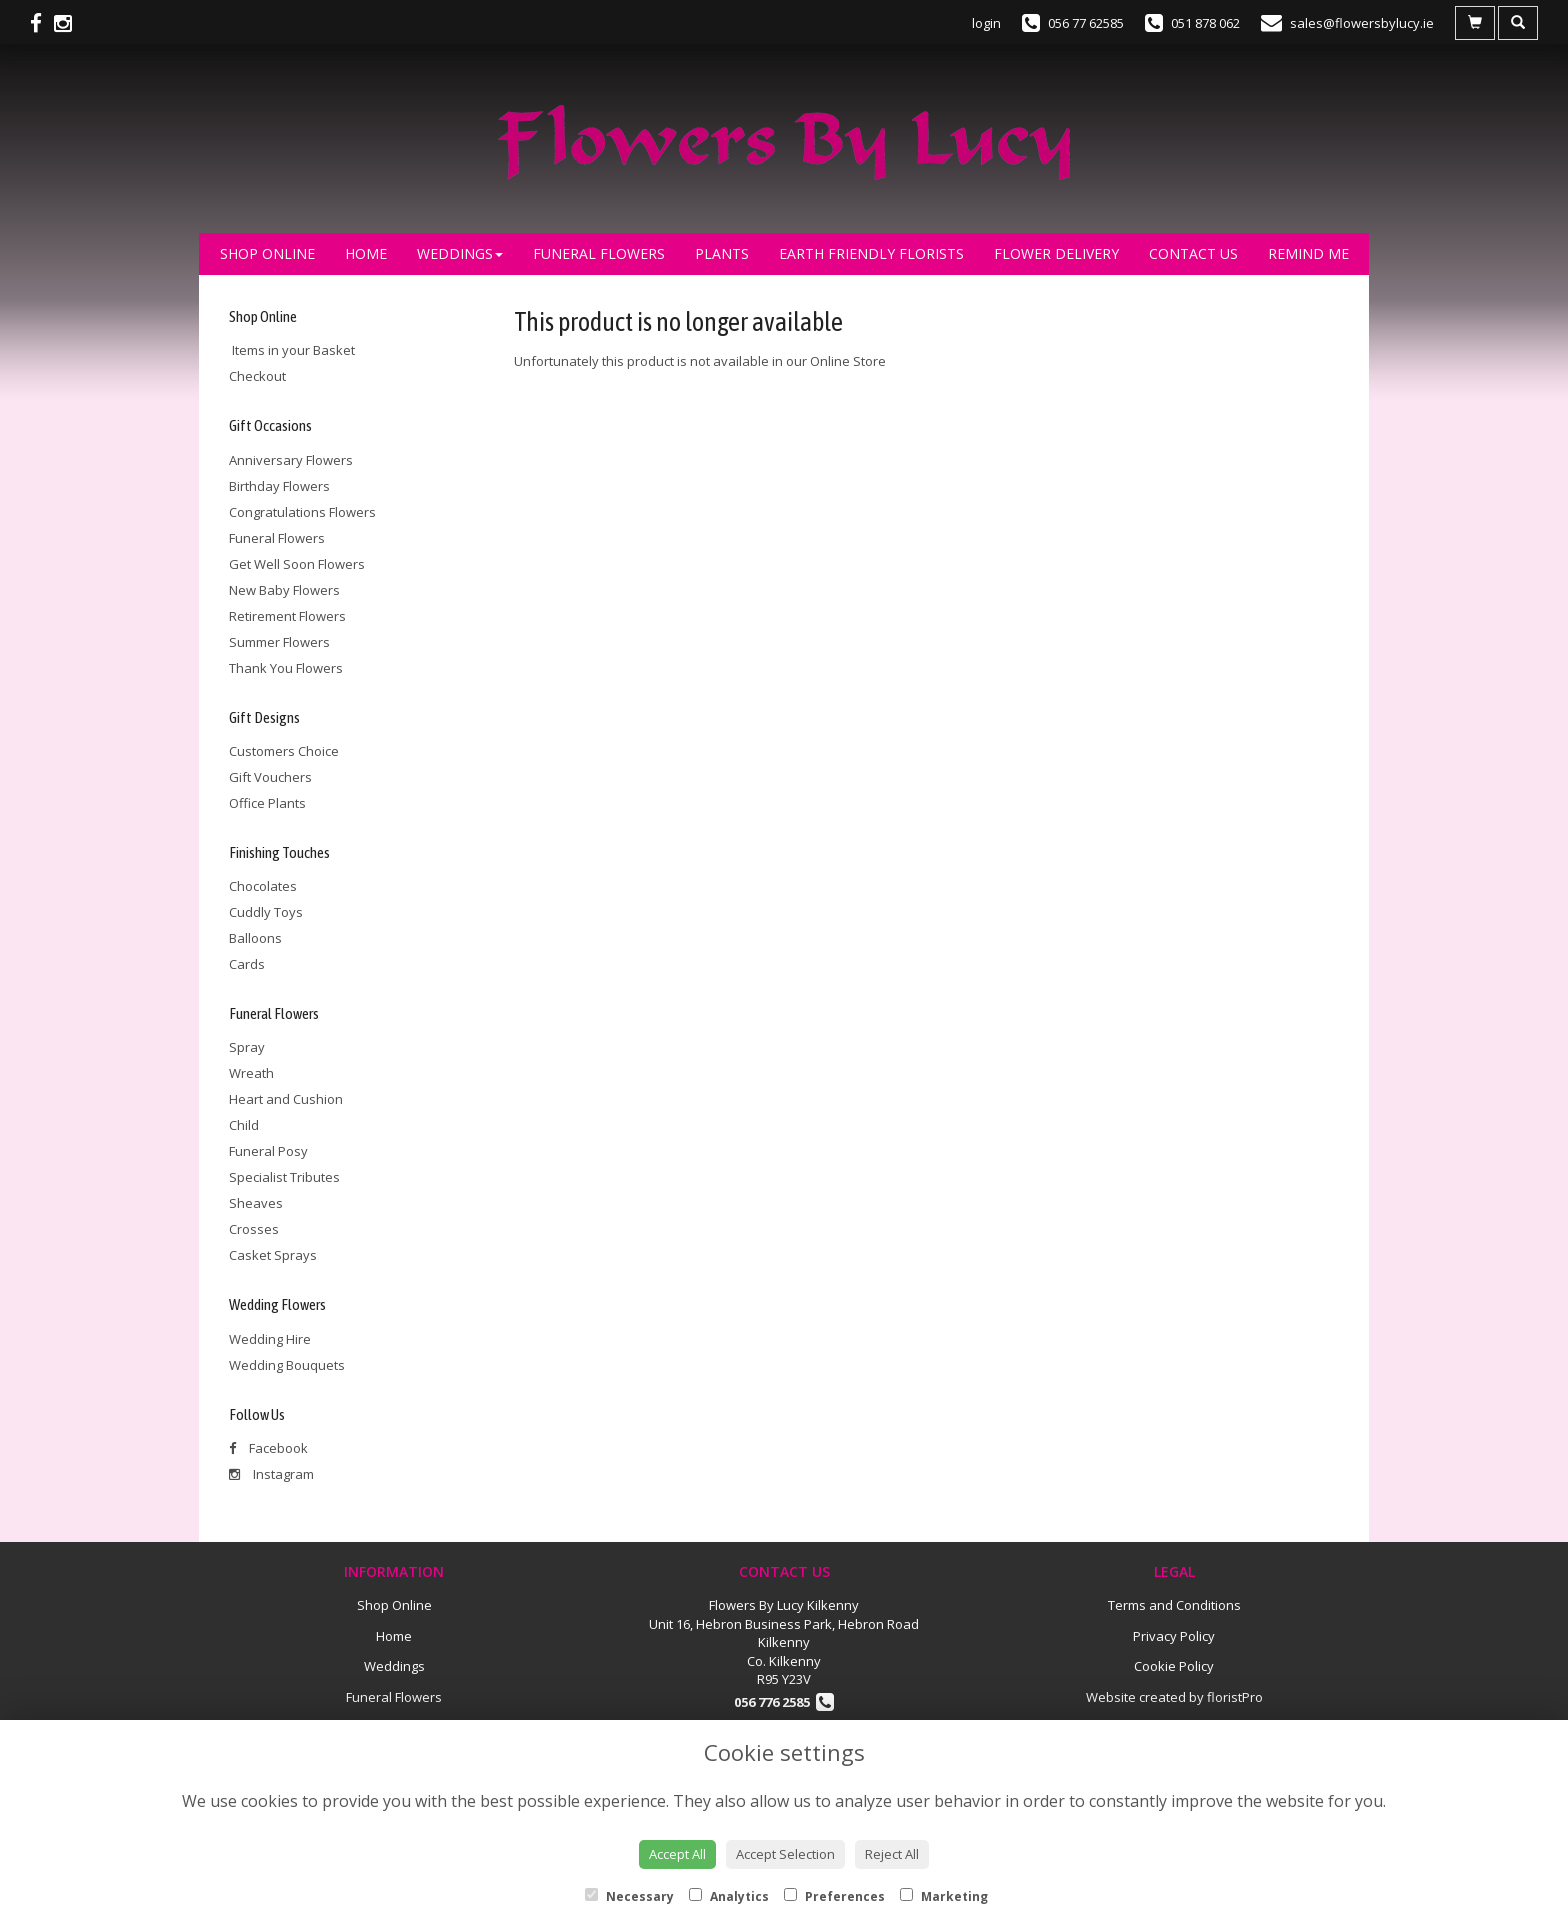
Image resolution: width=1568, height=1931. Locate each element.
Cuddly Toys (266, 912)
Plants (722, 253)
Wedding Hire (270, 1339)
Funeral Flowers (599, 253)
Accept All (677, 1854)
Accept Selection (785, 1854)
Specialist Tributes (284, 1177)
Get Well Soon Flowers (297, 564)
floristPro (1235, 1697)
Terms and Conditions (1174, 1605)
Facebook (268, 1448)
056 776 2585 (784, 1702)
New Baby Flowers (284, 590)
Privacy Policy (1174, 1636)
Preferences (834, 1896)
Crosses (254, 1229)
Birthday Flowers (279, 486)
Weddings (460, 253)
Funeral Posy (268, 1151)
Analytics (729, 1896)
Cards (247, 964)
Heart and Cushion (286, 1099)
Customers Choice (284, 751)
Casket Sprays (273, 1255)
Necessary (629, 1896)
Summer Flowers (279, 642)
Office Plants (267, 803)
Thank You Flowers (286, 668)
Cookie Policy (1174, 1666)
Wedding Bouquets (287, 1365)
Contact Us (1193, 253)
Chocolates (263, 886)
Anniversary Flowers (291, 460)
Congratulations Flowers (302, 512)
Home (366, 253)
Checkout (257, 376)
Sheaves (256, 1203)
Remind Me (1308, 253)
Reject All (892, 1854)
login (986, 23)
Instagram (271, 1474)
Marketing (944, 1896)
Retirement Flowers (287, 616)
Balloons (255, 938)
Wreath (251, 1073)
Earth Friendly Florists (871, 253)
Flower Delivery (1056, 253)
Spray (247, 1047)
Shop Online (267, 253)
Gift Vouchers (270, 777)
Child (244, 1125)
